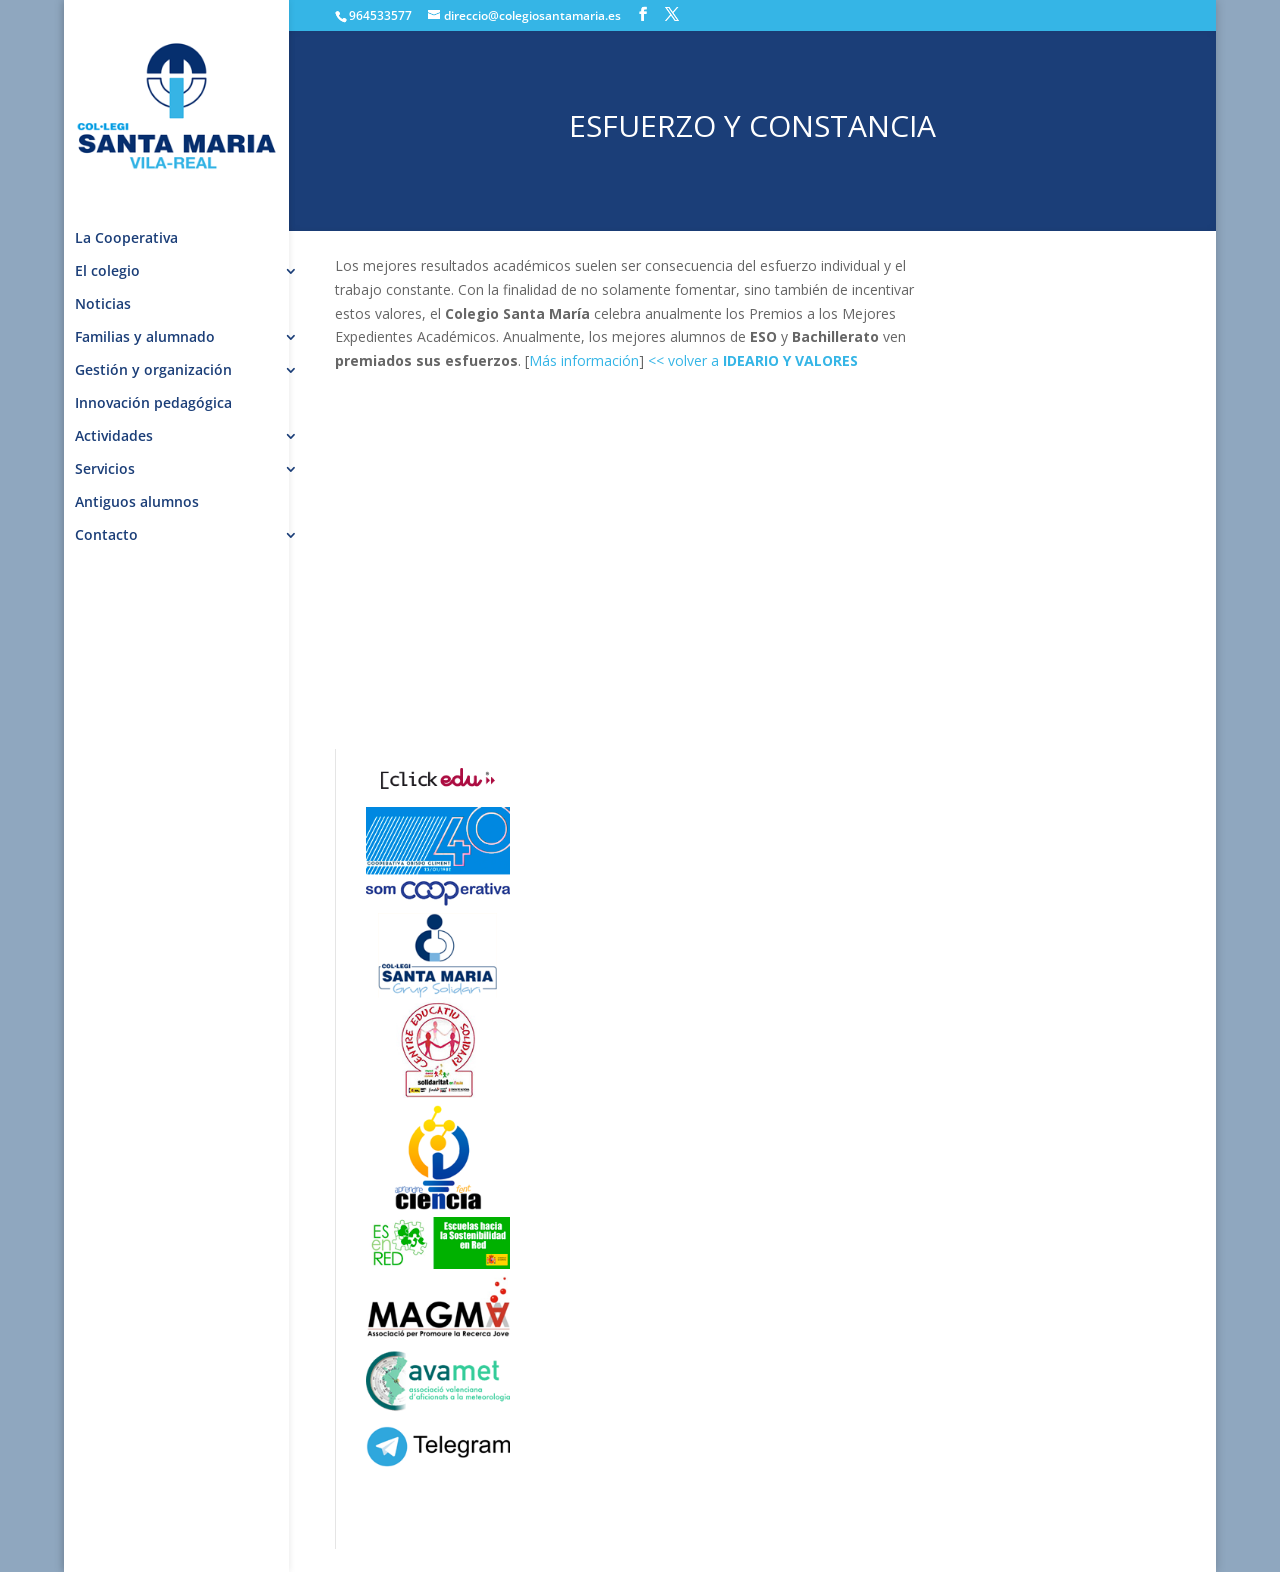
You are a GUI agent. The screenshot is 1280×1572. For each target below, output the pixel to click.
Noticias (103, 305)
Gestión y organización (153, 371)
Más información (584, 360)
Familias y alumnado (145, 338)
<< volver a (753, 360)
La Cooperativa (126, 239)
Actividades (114, 437)
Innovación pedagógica (153, 404)
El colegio (107, 272)
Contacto (106, 536)
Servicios (105, 470)
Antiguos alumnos (137, 503)
